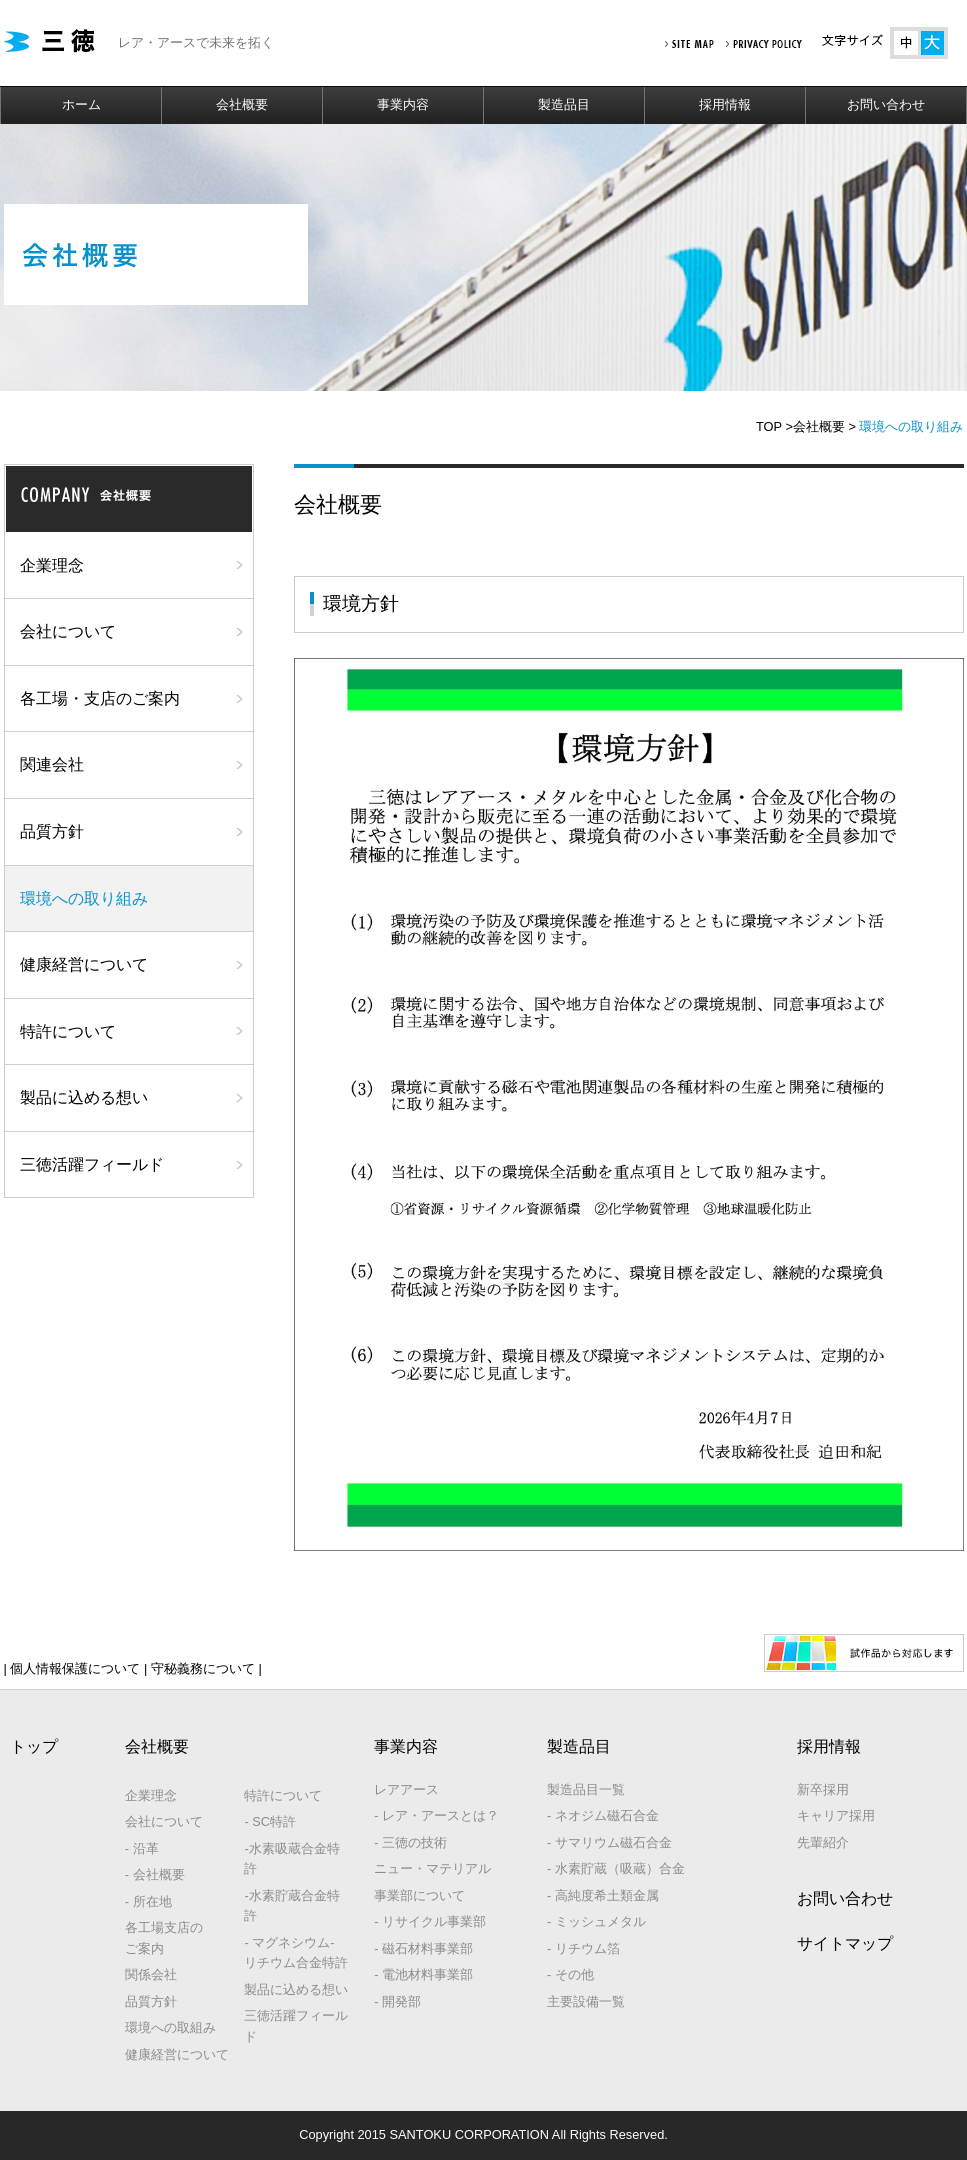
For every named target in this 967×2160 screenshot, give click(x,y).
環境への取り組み (84, 898)
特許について (68, 1031)
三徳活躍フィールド (92, 1164)
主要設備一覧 (586, 2001)
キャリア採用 (836, 1815)
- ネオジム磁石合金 (603, 1815)
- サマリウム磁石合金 (609, 1842)
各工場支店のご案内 (164, 1937)
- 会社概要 (155, 1874)
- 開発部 (397, 2001)
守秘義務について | (204, 1668)
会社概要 (242, 104)
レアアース (406, 1789)
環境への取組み (170, 2027)
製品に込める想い (84, 1097)
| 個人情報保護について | (76, 1668)
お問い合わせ (886, 104)
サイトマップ (845, 1943)
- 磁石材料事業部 (423, 1948)
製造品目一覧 (586, 1789)
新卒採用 (823, 1789)
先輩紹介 (823, 1842)
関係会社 (151, 1974)
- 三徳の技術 (410, 1842)
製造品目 (564, 104)
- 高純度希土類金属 (603, 1895)
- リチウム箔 (583, 1948)
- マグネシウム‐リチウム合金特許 (296, 1952)
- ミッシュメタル (596, 1921)
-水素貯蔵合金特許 (291, 1905)
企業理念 (52, 565)
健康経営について (84, 964)
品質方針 (52, 831)
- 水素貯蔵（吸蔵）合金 (616, 1868)
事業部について (419, 1895)
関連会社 (52, 764)
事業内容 (403, 104)
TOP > (774, 426)
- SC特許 (270, 1821)
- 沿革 (142, 1848)
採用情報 (725, 104)
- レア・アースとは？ (436, 1815)
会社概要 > (824, 426)
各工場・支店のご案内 (100, 698)
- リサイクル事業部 (430, 1921)
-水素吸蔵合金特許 (291, 1858)
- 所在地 (148, 1901)
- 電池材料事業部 (423, 1974)
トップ (34, 1746)
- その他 (570, 1974)
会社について (68, 631)
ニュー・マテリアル (432, 1868)
